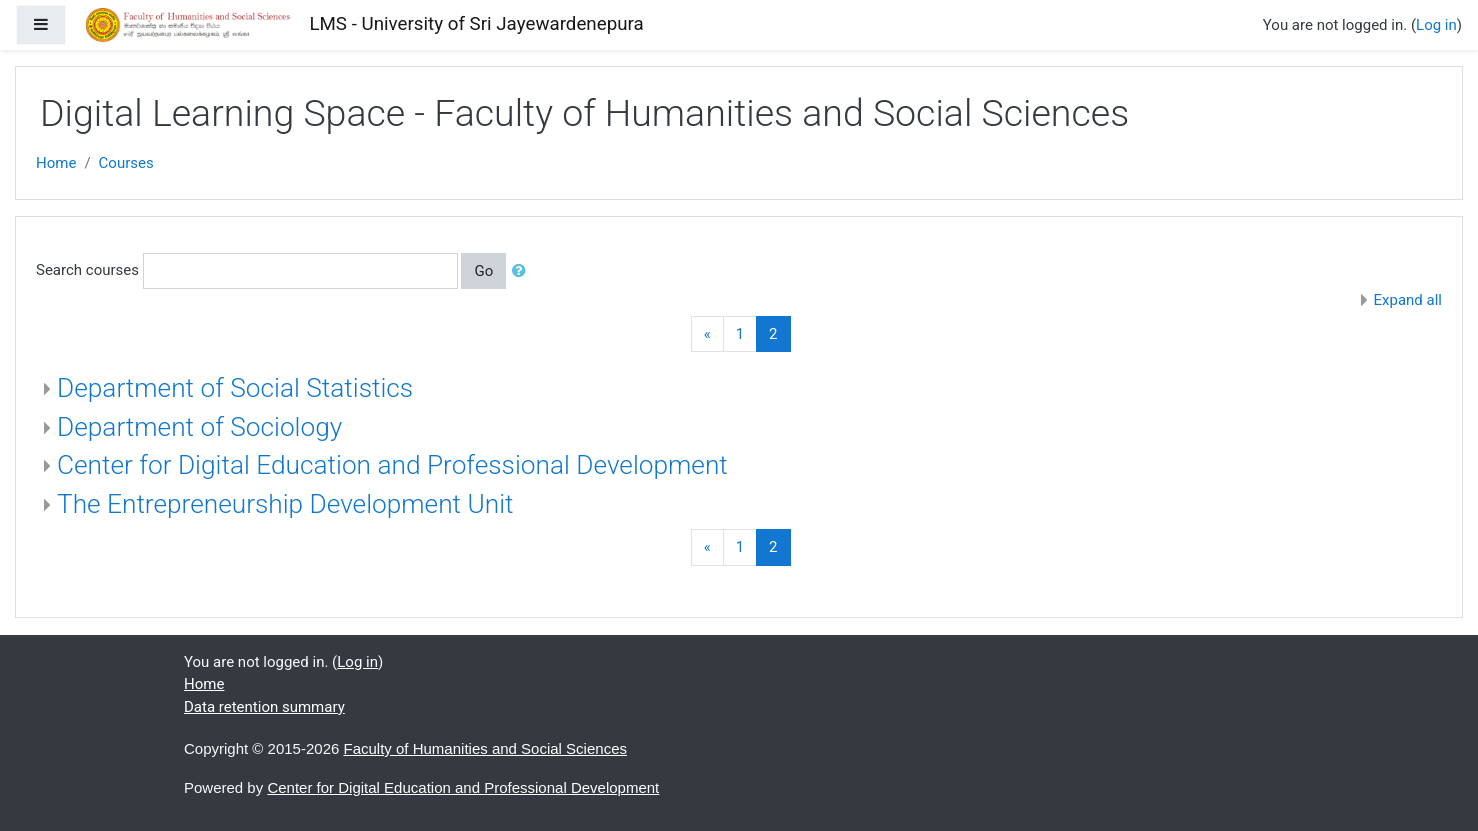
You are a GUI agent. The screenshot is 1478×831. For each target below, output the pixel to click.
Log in (1436, 25)
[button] (523, 271)
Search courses (87, 270)
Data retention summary (264, 707)
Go (483, 271)
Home (56, 163)
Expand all (1408, 300)
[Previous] (707, 334)
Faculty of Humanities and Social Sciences (485, 748)
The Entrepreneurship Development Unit (285, 504)
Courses (126, 163)
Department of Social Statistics (235, 388)
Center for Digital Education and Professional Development (392, 465)
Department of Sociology (199, 427)
